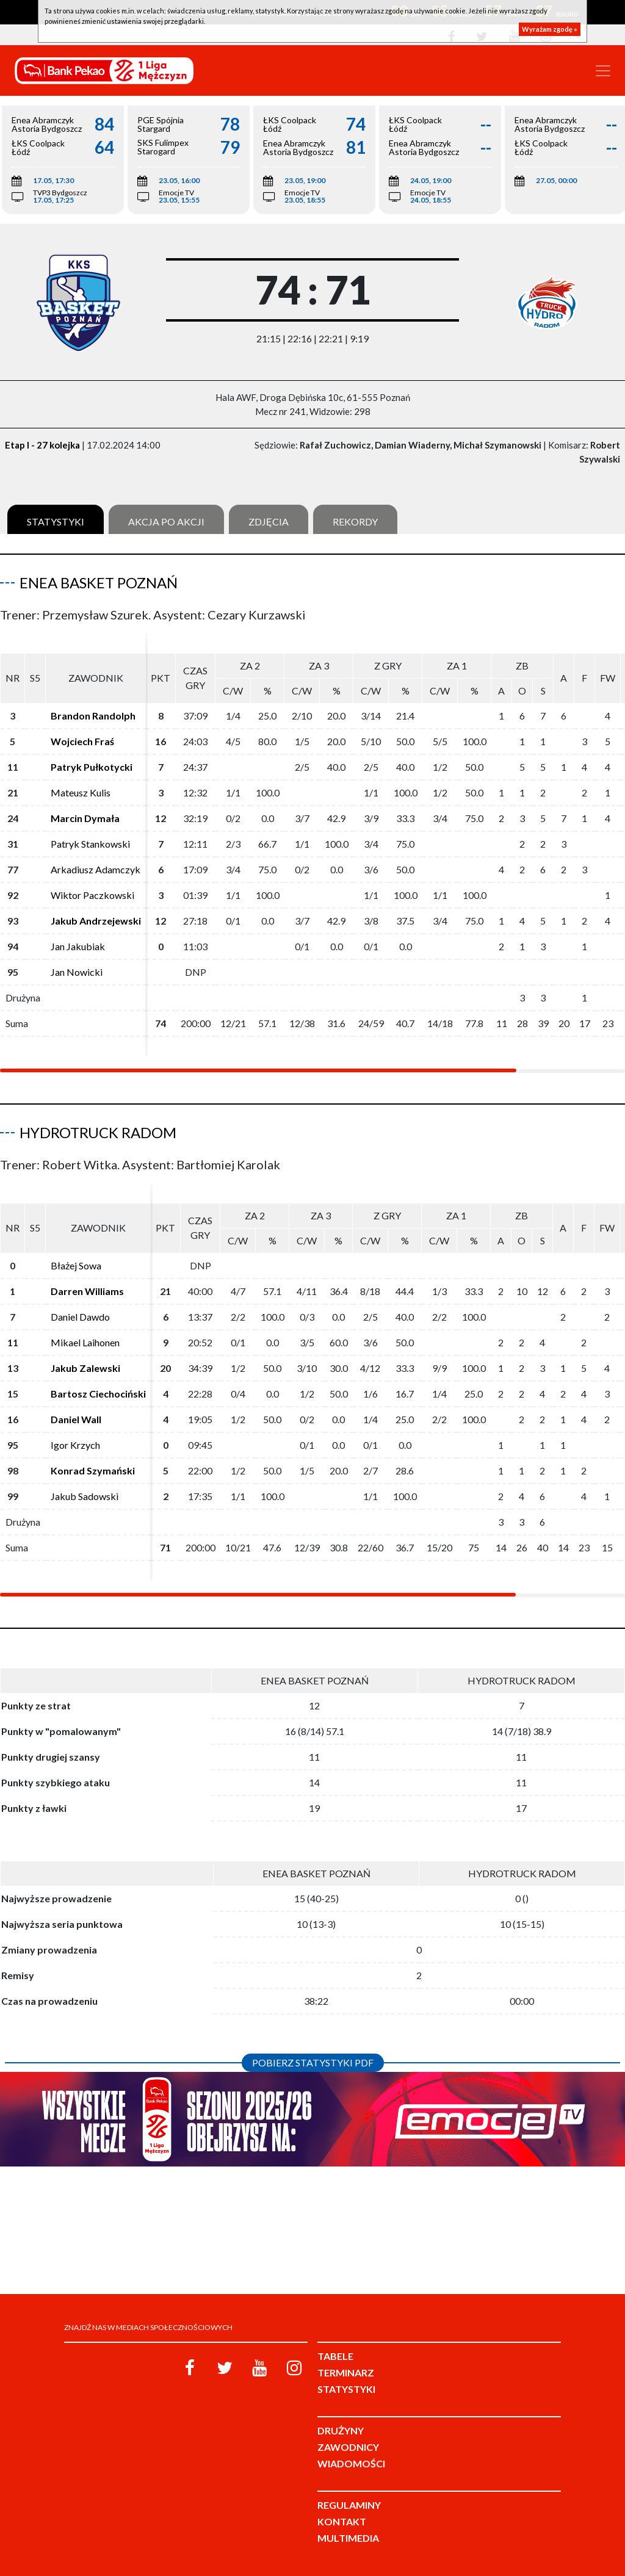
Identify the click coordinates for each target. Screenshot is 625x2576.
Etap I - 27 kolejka (42, 444)
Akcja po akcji (166, 521)
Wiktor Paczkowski (92, 895)
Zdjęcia (268, 521)
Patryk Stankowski (90, 844)
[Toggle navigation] (603, 71)
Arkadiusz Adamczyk (95, 869)
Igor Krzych (75, 1445)
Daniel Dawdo (80, 1316)
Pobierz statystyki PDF (313, 2062)
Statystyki (55, 521)
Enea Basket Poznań (99, 582)
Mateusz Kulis (80, 792)
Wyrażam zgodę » (549, 29)
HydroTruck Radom (98, 1132)
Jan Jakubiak (78, 946)
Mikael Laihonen (85, 1342)
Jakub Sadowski (84, 1496)
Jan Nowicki (77, 972)
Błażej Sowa (76, 1265)
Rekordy (355, 521)
